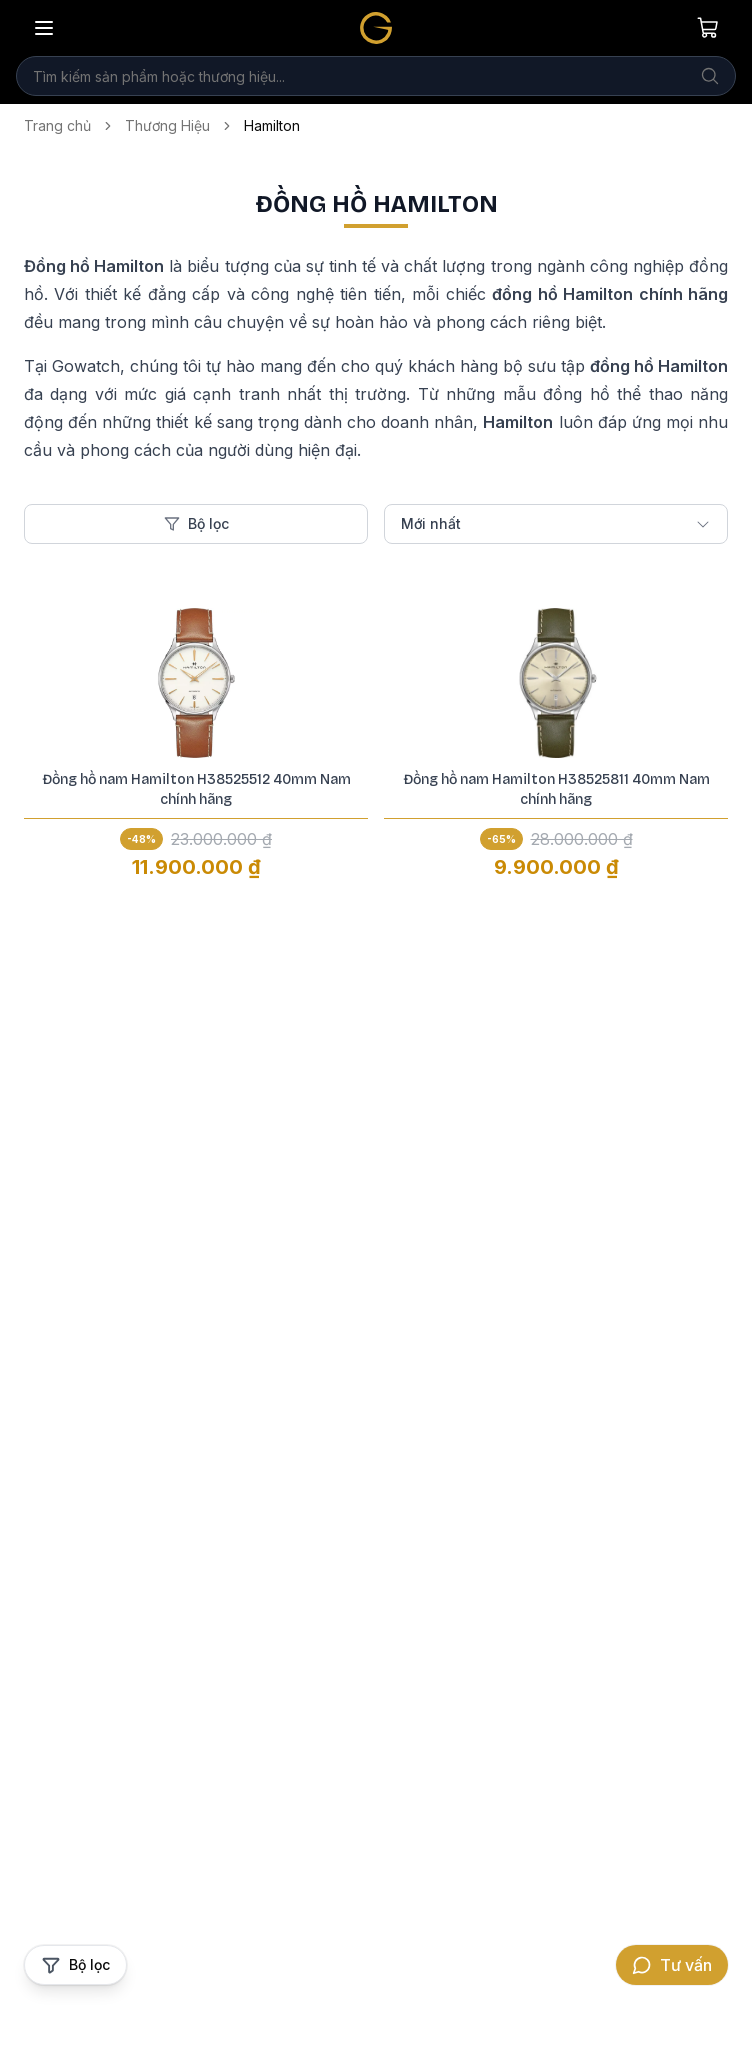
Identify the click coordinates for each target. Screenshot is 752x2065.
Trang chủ (57, 125)
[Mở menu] (44, 28)
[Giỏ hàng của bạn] (708, 28)
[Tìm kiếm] (710, 76)
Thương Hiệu (167, 125)
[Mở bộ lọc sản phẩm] (75, 1965)
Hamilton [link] (272, 125)
